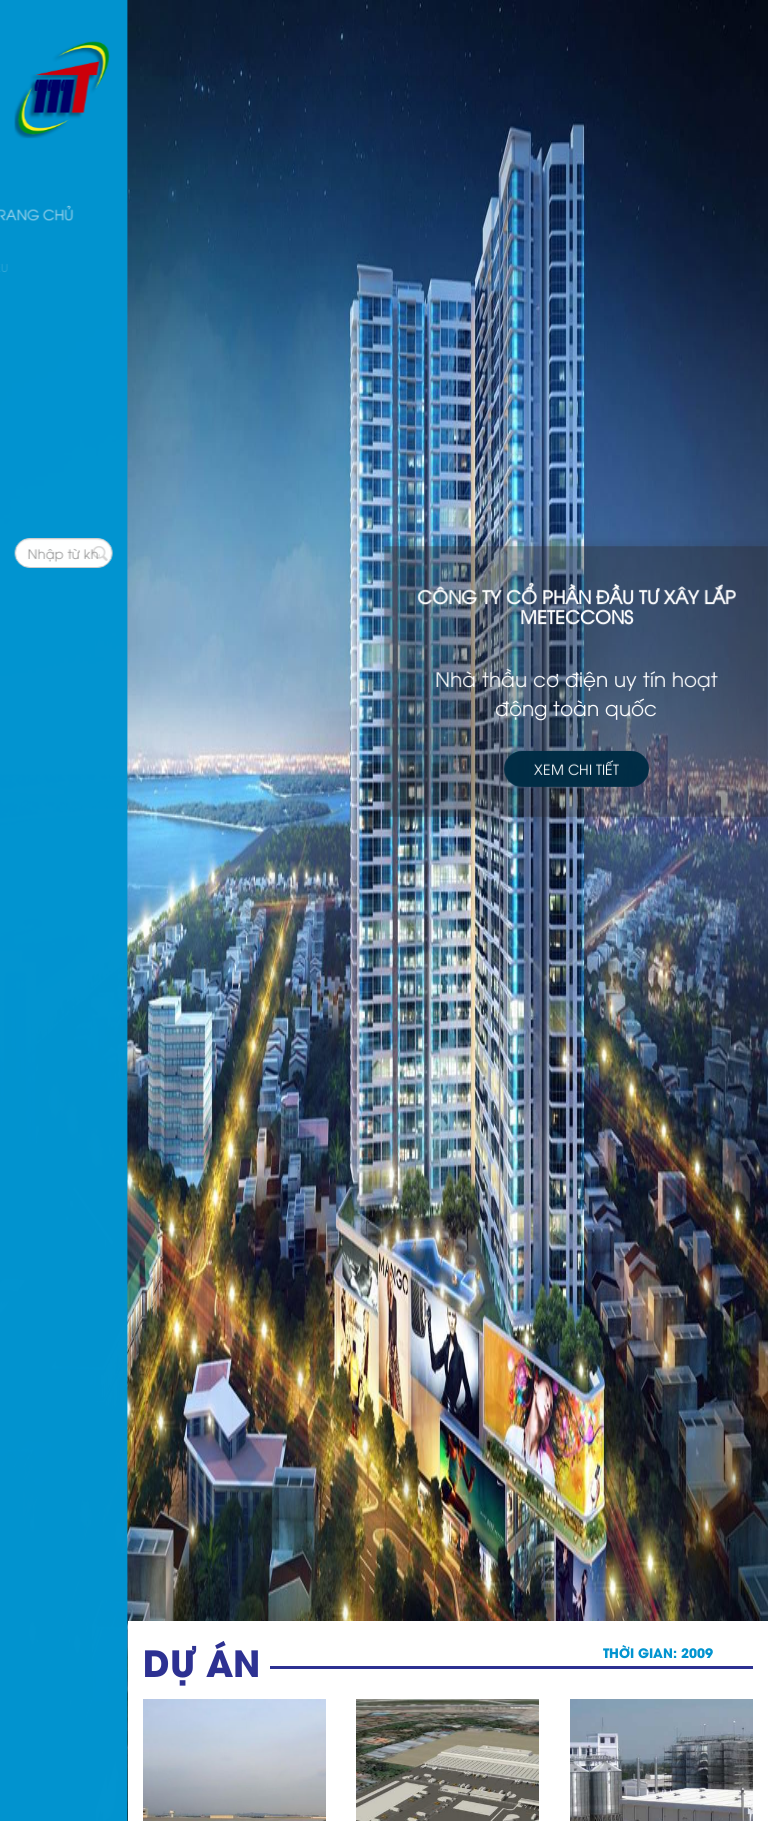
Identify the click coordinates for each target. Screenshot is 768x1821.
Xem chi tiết (576, 766)
